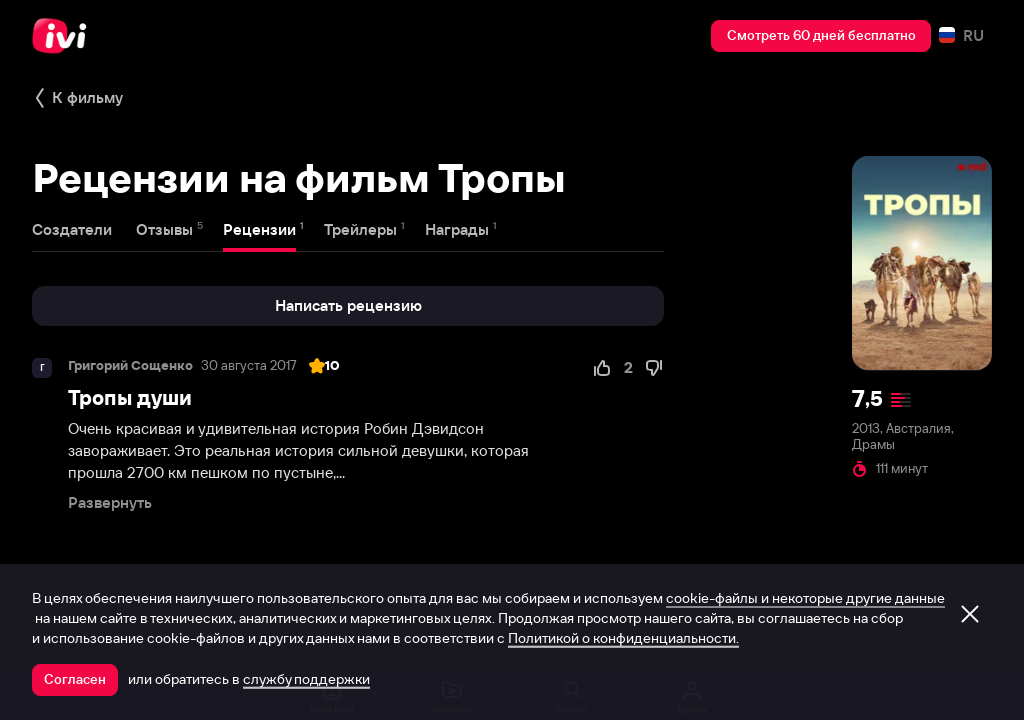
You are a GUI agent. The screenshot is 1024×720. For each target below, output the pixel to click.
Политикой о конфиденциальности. (623, 638)
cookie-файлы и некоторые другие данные (805, 598)
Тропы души (130, 397)
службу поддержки (306, 679)
